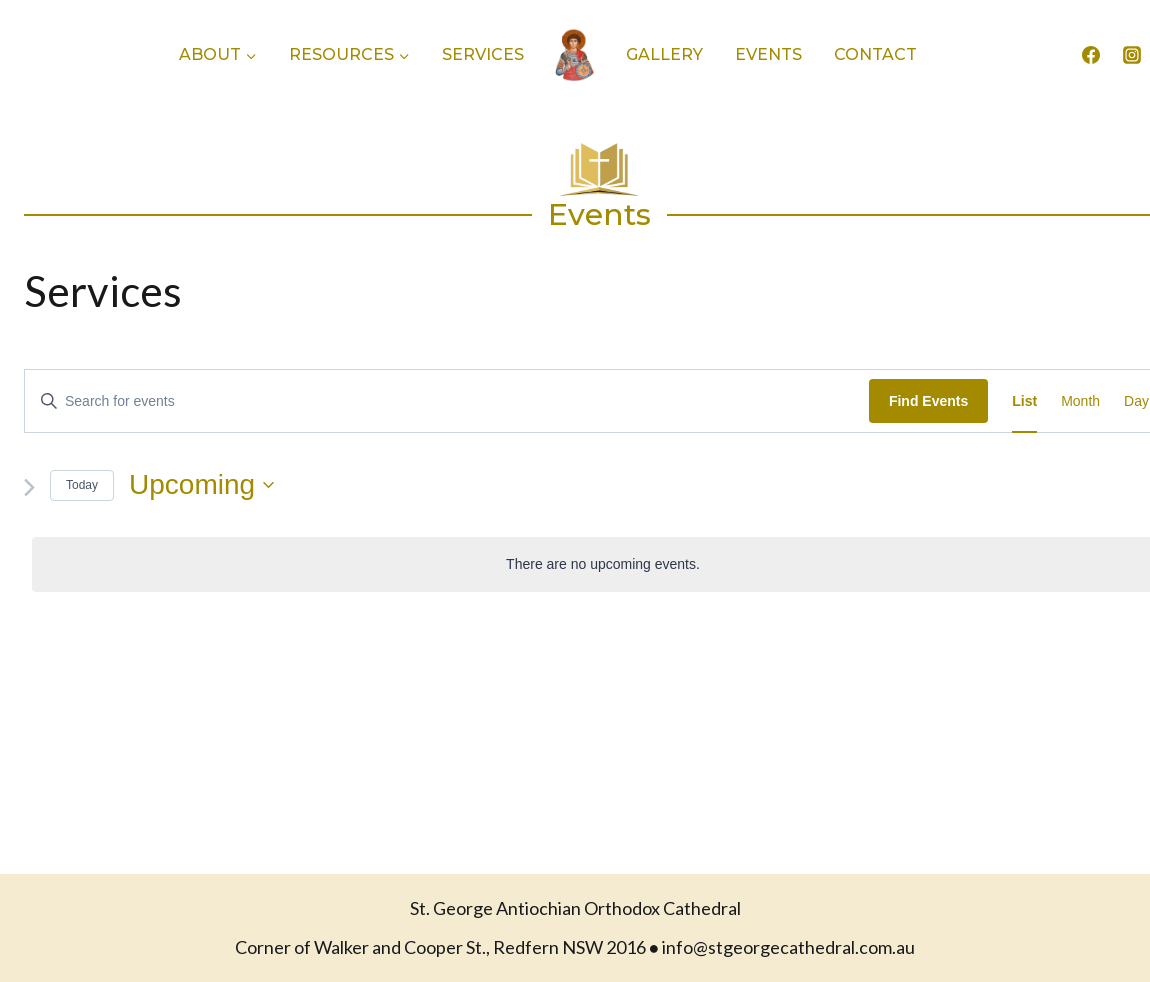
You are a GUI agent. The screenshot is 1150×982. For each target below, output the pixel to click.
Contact (875, 54)
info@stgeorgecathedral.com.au (788, 947)
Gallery (664, 54)
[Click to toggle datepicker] (201, 485)
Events (768, 54)
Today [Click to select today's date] (82, 485)
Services (483, 54)
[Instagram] (1132, 55)
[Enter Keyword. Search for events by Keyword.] (447, 401)
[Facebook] (1091, 55)
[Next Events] (29, 487)
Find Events (928, 401)
